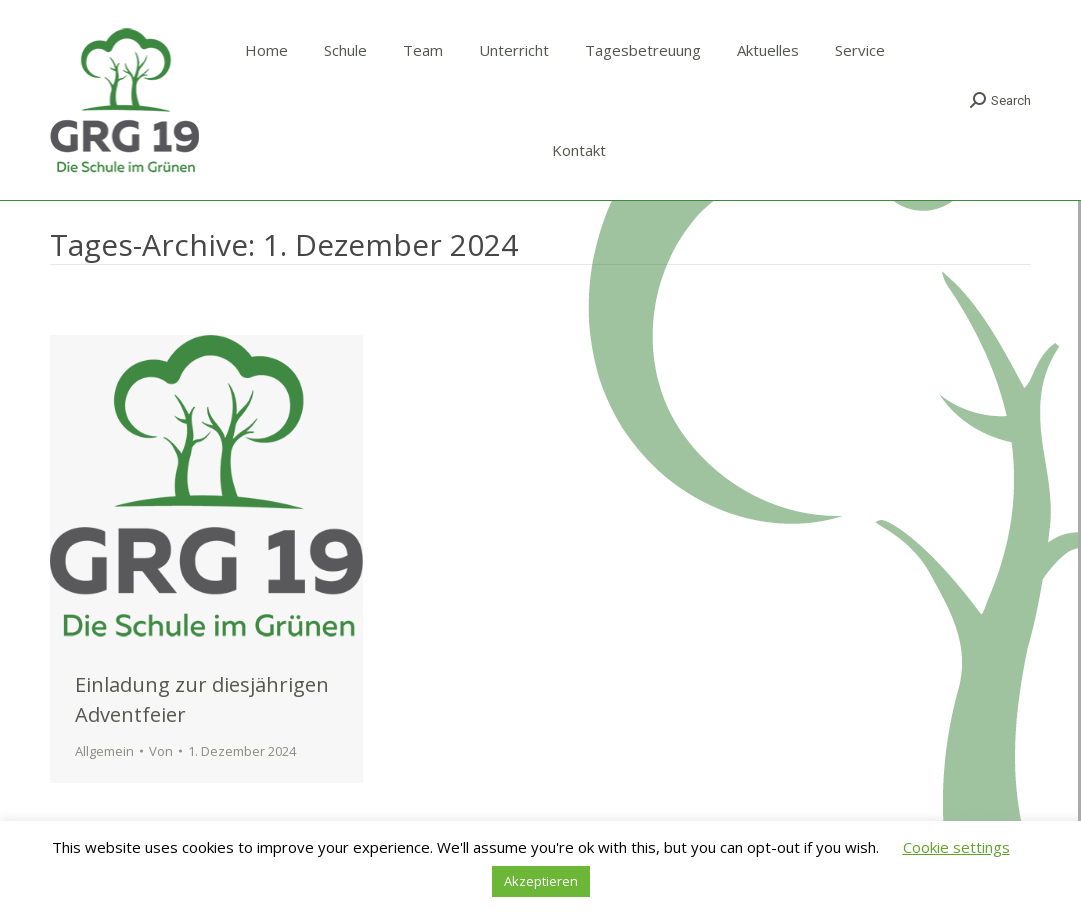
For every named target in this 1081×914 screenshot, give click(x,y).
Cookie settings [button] (956, 847)
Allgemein (104, 751)
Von (161, 751)
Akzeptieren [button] (541, 881)
